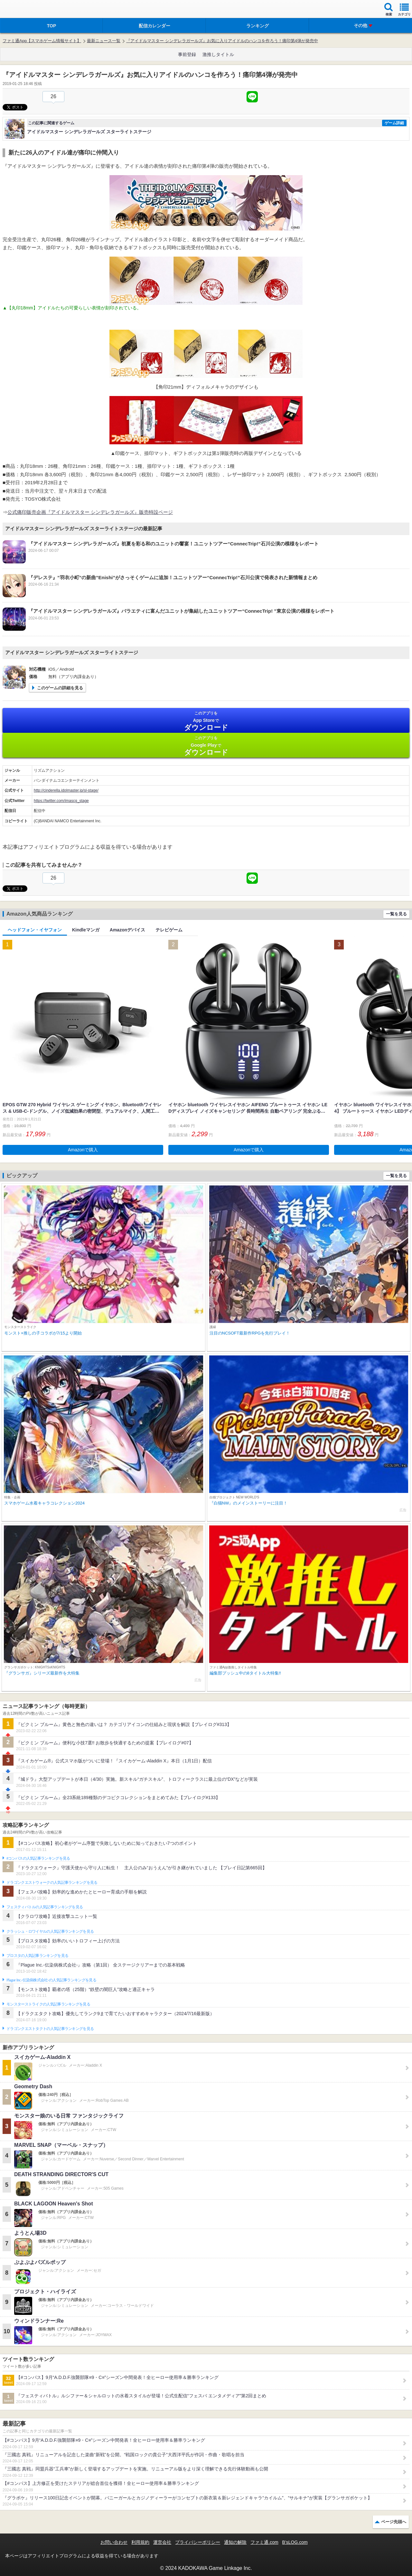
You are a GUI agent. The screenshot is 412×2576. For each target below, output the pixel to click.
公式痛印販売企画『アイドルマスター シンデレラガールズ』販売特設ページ (90, 512)
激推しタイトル (218, 54)
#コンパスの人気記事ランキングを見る (38, 1858)
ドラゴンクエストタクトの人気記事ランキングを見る (50, 2029)
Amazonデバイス (127, 929)
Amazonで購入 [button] (83, 1149)
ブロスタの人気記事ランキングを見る (37, 1956)
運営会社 (162, 2542)
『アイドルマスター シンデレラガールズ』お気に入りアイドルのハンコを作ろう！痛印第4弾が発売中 (222, 40)
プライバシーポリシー (197, 2542)
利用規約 (140, 2542)
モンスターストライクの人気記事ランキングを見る (48, 2004)
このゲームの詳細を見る (60, 687)
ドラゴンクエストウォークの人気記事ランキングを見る (52, 1882)
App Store (206, 721)
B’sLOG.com (295, 2542)
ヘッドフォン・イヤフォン (35, 929)
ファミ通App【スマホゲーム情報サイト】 (42, 40)
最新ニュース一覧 (103, 40)
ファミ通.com (264, 2542)
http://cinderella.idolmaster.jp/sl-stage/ (66, 790)
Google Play (206, 745)
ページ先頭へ (393, 2521)
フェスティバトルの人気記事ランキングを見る (44, 1907)
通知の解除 (235, 2542)
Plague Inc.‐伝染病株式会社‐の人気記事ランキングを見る (51, 1980)
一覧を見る (396, 913)
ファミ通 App (24, 10)
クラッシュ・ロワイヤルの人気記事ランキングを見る (50, 1931)
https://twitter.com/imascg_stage (61, 800)
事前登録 (187, 54)
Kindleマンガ (85, 929)
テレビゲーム (169, 929)
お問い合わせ (113, 2542)
